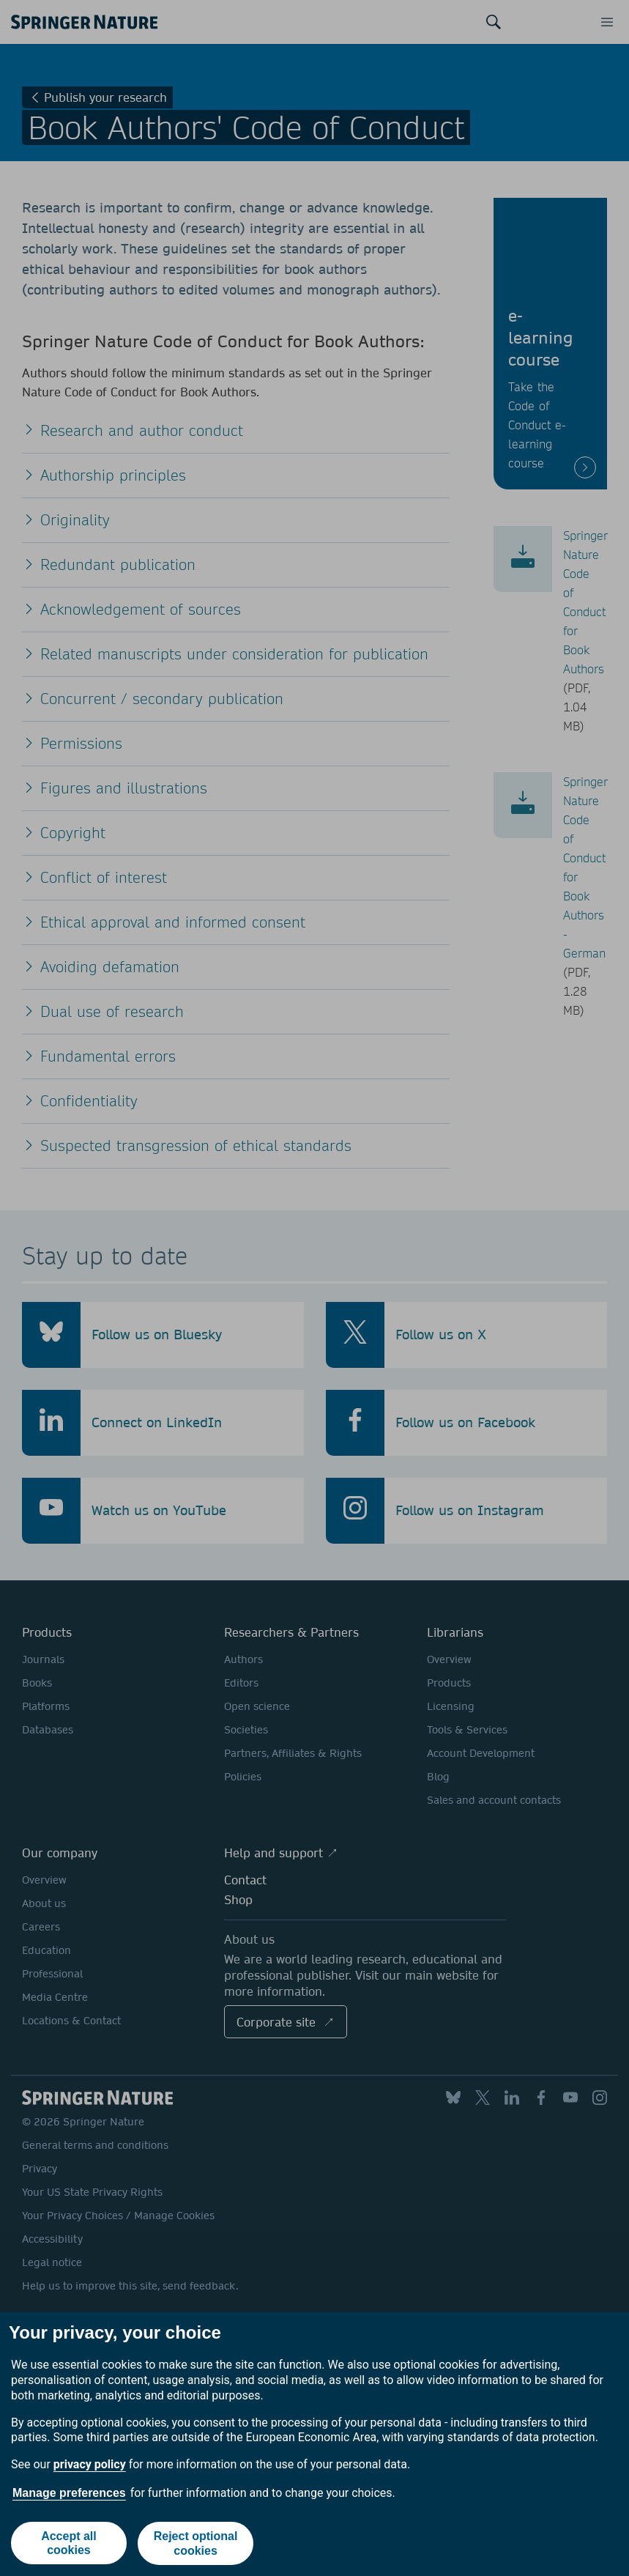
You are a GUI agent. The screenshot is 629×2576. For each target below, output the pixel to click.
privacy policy (89, 2465)
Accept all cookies (69, 2544)
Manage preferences (69, 2493)
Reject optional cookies (196, 2544)
